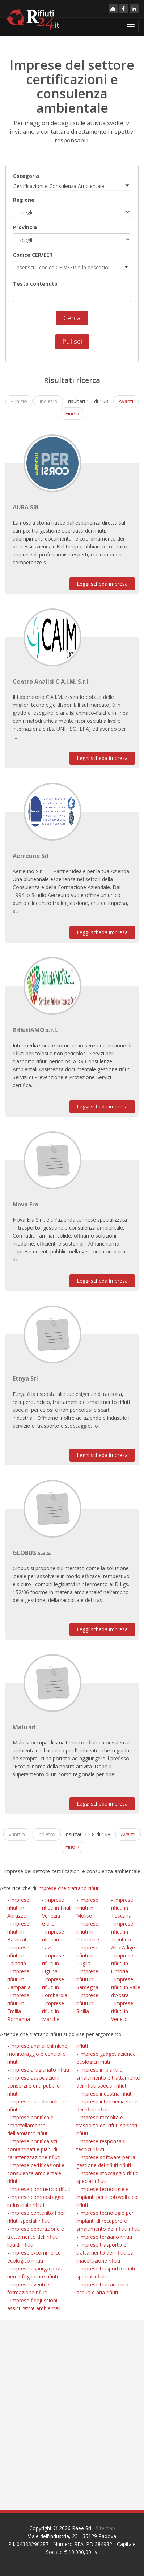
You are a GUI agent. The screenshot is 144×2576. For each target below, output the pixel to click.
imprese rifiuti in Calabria (18, 1955)
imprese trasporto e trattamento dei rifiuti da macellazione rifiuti (105, 2252)
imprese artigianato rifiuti (39, 2069)
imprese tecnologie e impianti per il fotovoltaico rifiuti (106, 2197)
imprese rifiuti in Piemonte (87, 1931)
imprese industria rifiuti (106, 2093)
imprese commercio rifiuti (40, 2189)
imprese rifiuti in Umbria (122, 1963)
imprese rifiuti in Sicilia (87, 2003)
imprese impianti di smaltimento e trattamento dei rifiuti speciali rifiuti (108, 2077)
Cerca (72, 317)
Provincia (25, 227)
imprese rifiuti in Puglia (87, 1955)
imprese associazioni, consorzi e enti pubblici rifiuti (34, 2085)
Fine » (72, 413)
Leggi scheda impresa (102, 583)
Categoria (26, 175)
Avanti (126, 401)
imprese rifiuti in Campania (19, 1979)
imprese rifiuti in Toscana (122, 1907)
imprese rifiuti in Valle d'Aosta (125, 1987)
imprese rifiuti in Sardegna (87, 1979)
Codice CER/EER (32, 254)
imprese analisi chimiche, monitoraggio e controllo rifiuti (38, 2053)
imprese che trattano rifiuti (69, 1888)
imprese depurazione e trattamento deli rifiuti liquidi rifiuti (35, 2236)
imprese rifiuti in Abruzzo (18, 1907)
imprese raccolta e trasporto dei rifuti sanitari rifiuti (106, 2125)
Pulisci (72, 341)
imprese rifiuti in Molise (87, 1907)
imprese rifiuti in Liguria (53, 1963)
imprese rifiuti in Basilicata (18, 1931)
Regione (23, 199)
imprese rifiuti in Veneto (122, 2011)
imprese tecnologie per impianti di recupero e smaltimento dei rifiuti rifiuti (108, 2220)
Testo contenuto (35, 283)
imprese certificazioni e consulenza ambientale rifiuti (35, 2173)
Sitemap (105, 2528)
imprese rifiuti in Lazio (53, 1939)
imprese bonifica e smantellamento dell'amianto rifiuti (30, 2125)
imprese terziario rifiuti (106, 2236)
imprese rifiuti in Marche (53, 2011)
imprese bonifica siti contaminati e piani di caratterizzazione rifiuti (33, 2149)
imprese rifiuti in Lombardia (54, 1987)
